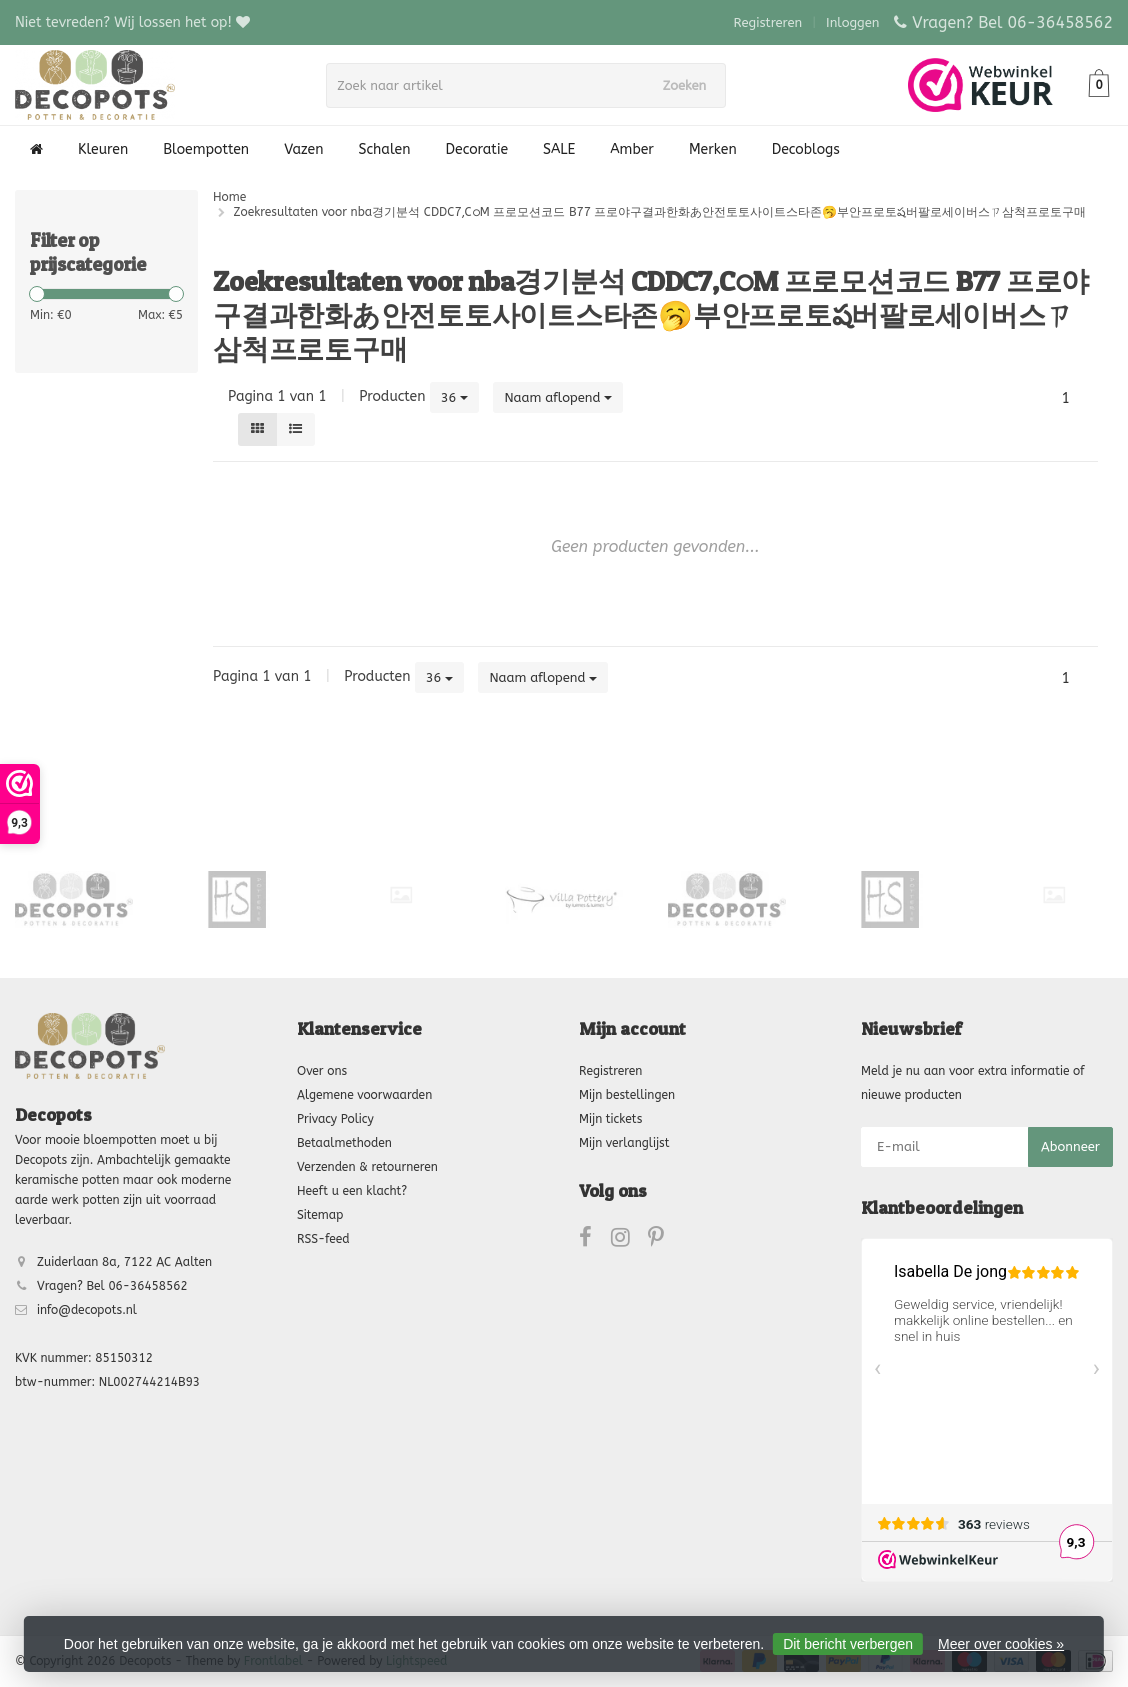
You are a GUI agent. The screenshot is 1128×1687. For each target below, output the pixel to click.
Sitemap (320, 1215)
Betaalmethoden (344, 1143)
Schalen (385, 149)
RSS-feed (323, 1239)
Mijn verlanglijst (624, 1143)
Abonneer (1070, 1146)
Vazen (303, 149)
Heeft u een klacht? (352, 1191)
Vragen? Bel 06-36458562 (1012, 22)
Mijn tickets (610, 1119)
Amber (632, 149)
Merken (713, 149)
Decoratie (477, 149)
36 (455, 397)
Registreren (768, 22)
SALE (559, 149)
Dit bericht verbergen (848, 1644)
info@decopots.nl (87, 1310)
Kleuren (103, 149)
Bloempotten (206, 149)
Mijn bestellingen (627, 1095)
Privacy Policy (335, 1119)
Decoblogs (806, 149)
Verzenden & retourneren (367, 1167)
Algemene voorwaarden (364, 1095)
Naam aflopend (558, 397)
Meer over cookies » (1001, 1644)
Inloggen (852, 22)
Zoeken (691, 85)
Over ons (322, 1071)
